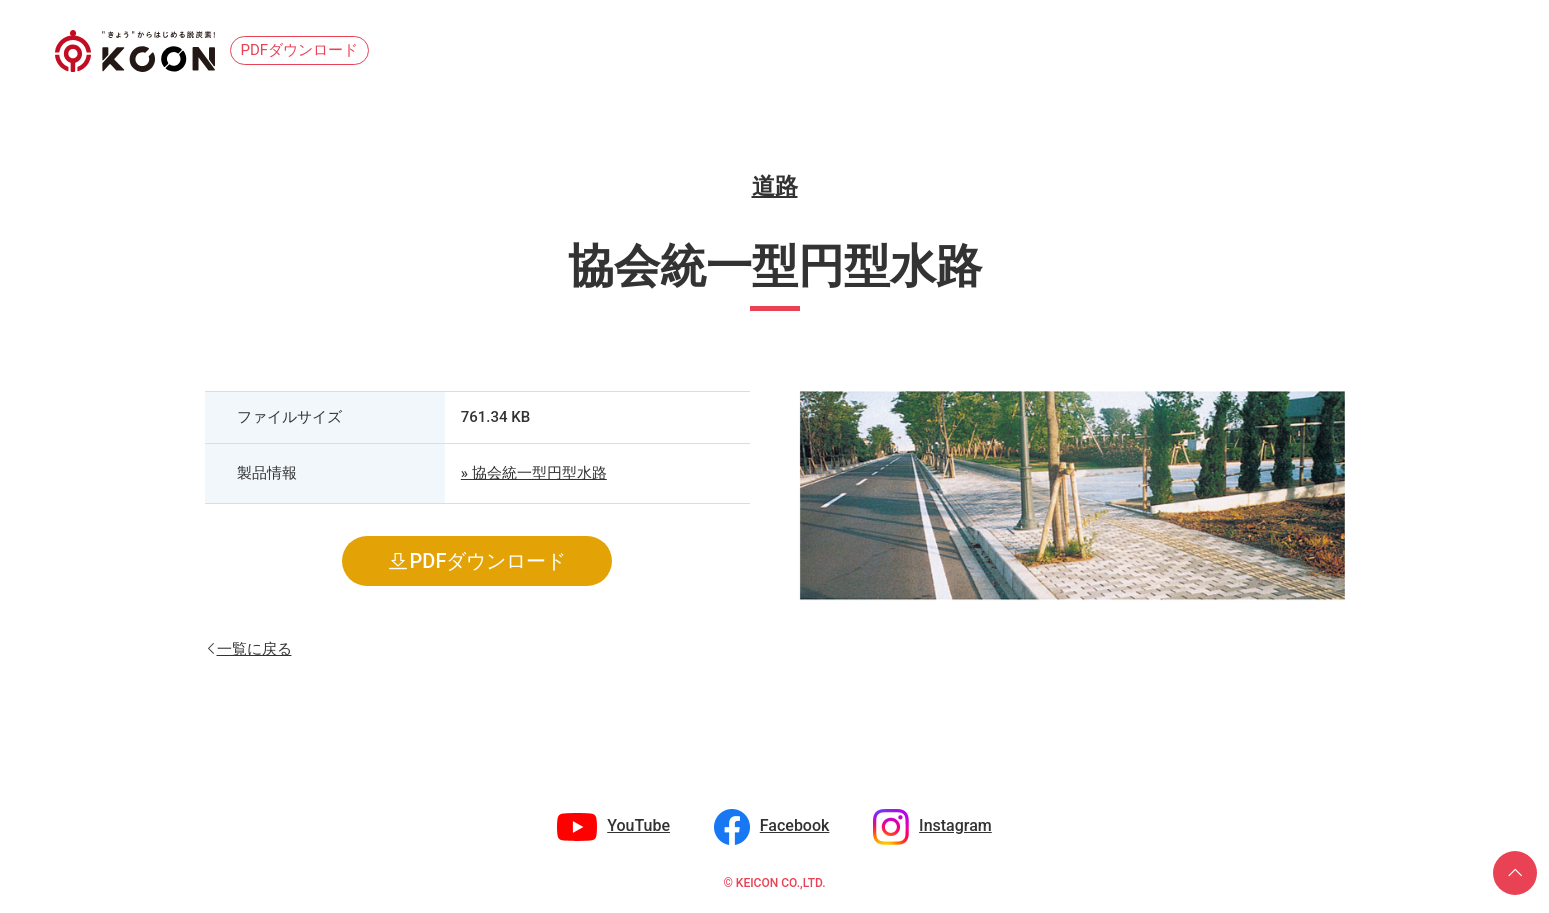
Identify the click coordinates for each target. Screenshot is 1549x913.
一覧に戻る (254, 647)
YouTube (638, 825)
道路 (775, 186)
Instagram (955, 825)
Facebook (795, 825)
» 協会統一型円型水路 (534, 473)
